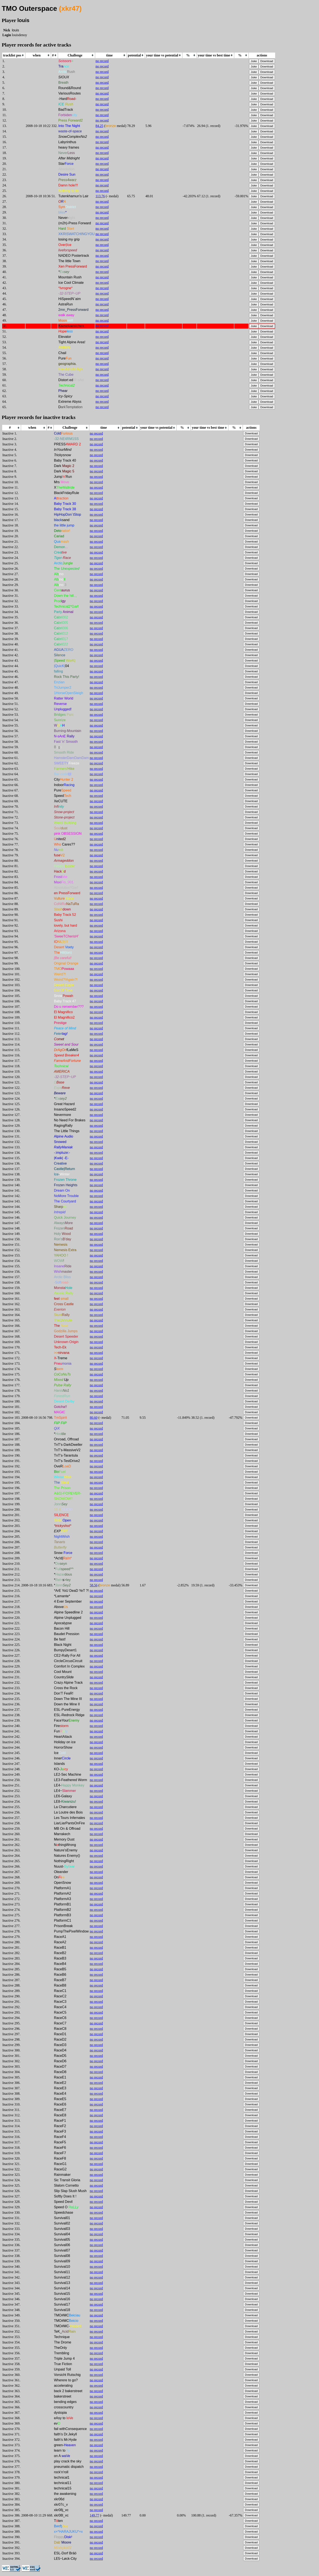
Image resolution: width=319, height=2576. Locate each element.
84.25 (99, 126)
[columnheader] (13, 55)
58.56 (93, 1585)
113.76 (100, 196)
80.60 (93, 1417)
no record (102, 61)
